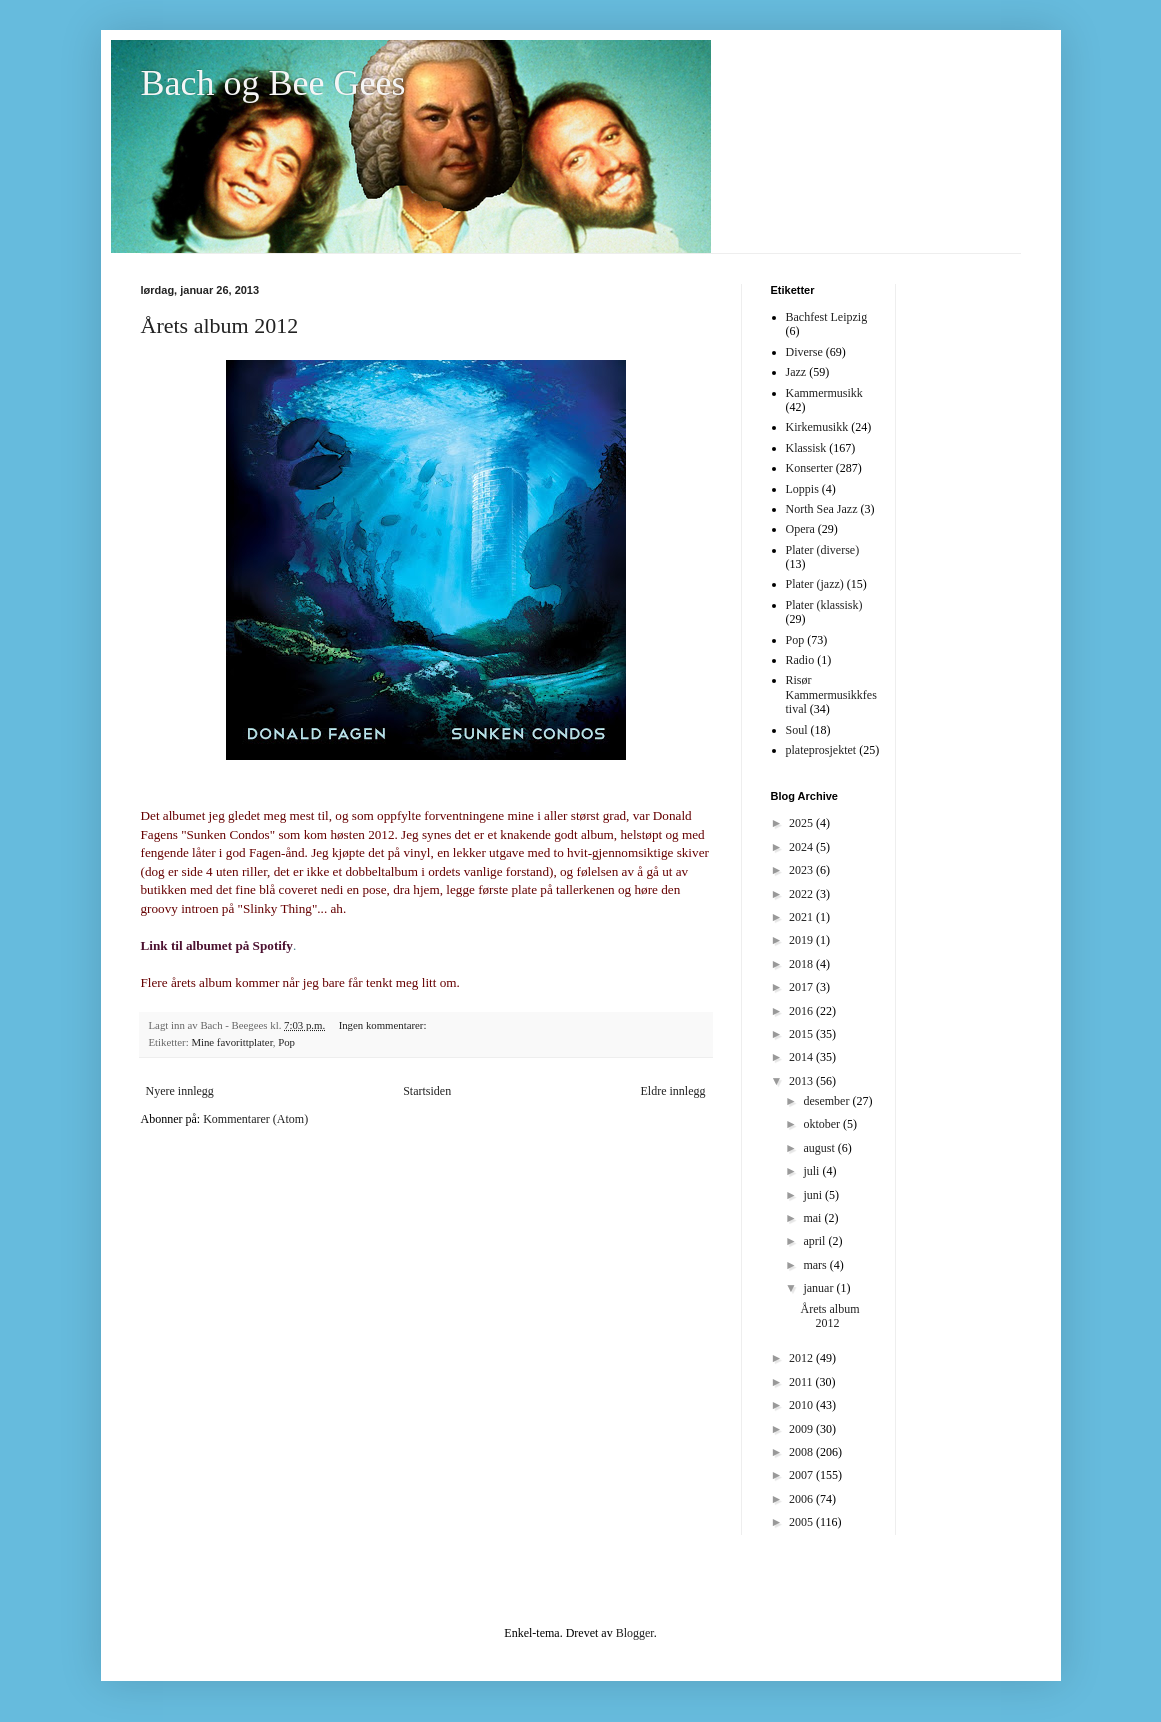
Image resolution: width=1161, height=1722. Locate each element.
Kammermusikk (824, 393)
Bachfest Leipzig (827, 317)
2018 (802, 964)
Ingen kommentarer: (384, 1025)
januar (819, 1288)
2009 (802, 1429)
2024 (802, 847)
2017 (802, 987)
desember (827, 1101)
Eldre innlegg (673, 1091)
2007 (802, 1475)
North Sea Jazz (822, 509)
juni (814, 1195)
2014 (802, 1057)
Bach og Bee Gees (273, 83)
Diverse (804, 352)
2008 (802, 1452)
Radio (800, 660)
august (820, 1148)
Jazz (796, 372)
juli (812, 1171)
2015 (802, 1034)
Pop (286, 1042)
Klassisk (806, 448)
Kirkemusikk (817, 427)
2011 (802, 1382)
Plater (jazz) (815, 584)
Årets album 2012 (220, 325)
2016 (802, 1011)
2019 (802, 940)
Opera (800, 529)
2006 (802, 1499)
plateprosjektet (821, 750)
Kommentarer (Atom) (255, 1119)
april (815, 1241)
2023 (802, 870)
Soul (797, 730)
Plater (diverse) (823, 550)
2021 (802, 917)
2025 (802, 823)
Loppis (802, 489)
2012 (802, 1358)
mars (816, 1265)
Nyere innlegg (180, 1091)
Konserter (809, 468)
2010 (802, 1405)
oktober (823, 1124)
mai (813, 1218)
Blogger (635, 1633)
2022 (802, 894)
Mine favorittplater (231, 1042)
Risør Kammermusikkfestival (831, 694)
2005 (802, 1522)
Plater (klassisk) (824, 605)
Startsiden (427, 1091)
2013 (802, 1081)
